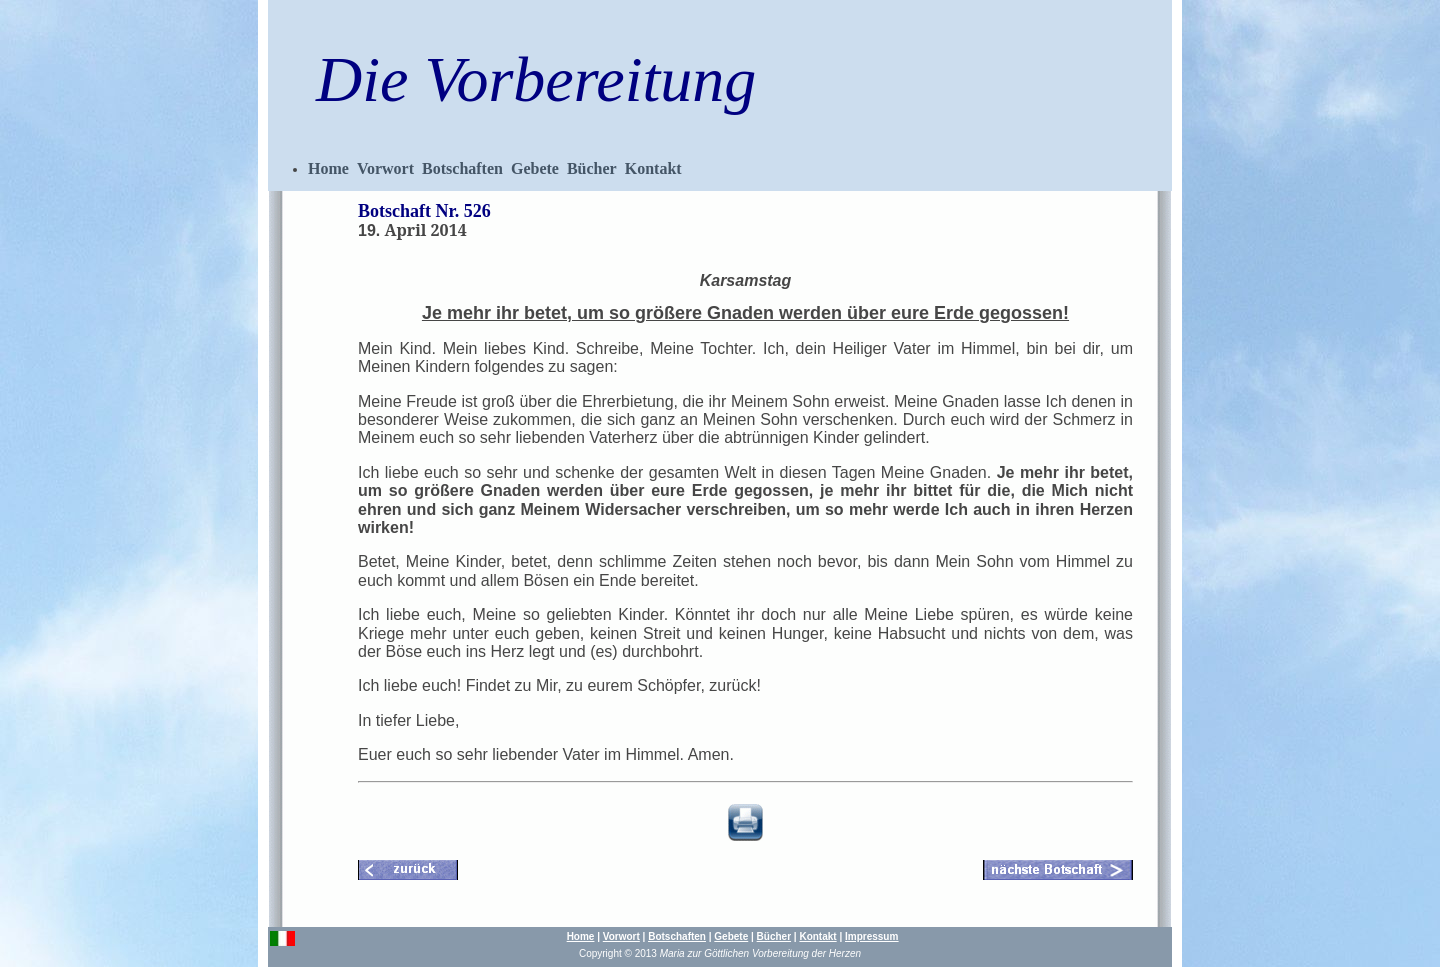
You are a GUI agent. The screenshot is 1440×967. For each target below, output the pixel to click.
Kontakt (653, 168)
